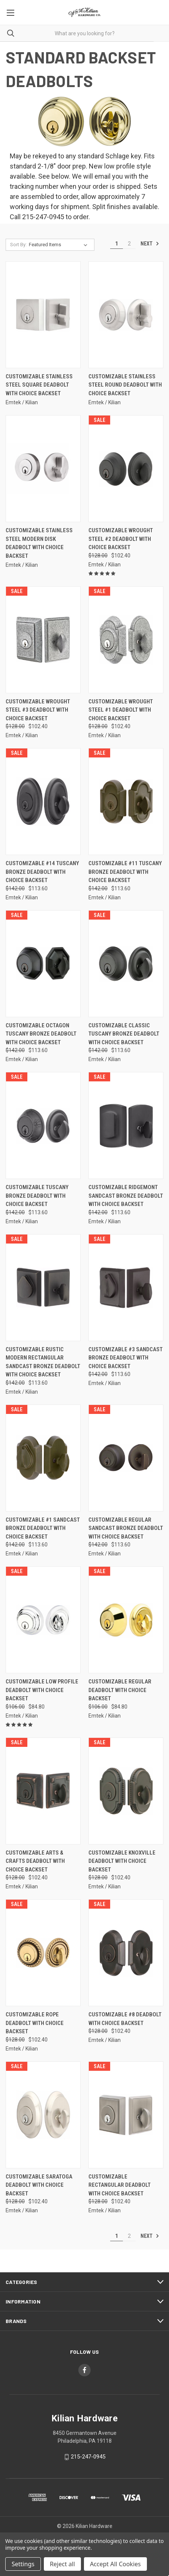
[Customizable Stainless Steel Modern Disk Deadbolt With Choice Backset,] (43, 469)
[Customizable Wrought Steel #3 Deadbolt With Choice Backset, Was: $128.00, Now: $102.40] (43, 640)
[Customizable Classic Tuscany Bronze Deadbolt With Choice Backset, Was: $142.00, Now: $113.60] (126, 964)
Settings (23, 2564)
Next (150, 243)
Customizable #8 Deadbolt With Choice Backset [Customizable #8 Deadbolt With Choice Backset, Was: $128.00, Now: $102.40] (125, 2018)
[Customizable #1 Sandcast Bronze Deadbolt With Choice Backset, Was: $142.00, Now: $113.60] (43, 1458)
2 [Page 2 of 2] (129, 244)
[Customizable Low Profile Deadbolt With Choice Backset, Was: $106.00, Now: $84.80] (43, 1620)
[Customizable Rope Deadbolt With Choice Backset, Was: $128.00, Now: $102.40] (43, 1953)
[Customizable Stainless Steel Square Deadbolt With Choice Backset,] (43, 315)
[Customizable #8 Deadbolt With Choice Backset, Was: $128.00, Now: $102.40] (126, 1953)
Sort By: (18, 244)
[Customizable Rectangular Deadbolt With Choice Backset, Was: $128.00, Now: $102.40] (126, 2115)
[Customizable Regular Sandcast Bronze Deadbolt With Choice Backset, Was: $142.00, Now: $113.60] (126, 1458)
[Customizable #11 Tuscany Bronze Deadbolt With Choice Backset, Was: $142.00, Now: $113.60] (126, 802)
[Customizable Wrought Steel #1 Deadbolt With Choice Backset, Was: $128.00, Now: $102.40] (126, 640)
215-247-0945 (88, 2456)
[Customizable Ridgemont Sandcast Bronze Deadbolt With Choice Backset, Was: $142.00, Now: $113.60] (126, 1125)
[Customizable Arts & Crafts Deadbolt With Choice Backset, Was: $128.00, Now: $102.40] (43, 1791)
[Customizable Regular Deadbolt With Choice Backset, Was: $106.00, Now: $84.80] (126, 1620)
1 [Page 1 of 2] (116, 244)
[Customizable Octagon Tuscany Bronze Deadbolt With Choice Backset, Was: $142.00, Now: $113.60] (43, 964)
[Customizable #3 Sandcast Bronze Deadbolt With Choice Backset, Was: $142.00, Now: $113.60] (126, 1288)
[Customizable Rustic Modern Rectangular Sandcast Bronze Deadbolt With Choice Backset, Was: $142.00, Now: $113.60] (43, 1288)
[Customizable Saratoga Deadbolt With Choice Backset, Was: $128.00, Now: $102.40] (43, 2115)
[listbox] (59, 244)
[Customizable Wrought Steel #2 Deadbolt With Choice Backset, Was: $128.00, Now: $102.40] (126, 469)
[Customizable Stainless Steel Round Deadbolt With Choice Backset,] (126, 315)
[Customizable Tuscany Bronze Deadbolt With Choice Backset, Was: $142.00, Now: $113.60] (43, 1125)
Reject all (62, 2564)
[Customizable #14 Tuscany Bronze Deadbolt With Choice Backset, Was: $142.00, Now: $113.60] (43, 802)
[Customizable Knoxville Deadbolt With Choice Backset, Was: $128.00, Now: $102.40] (126, 1791)
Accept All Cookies (115, 2564)
